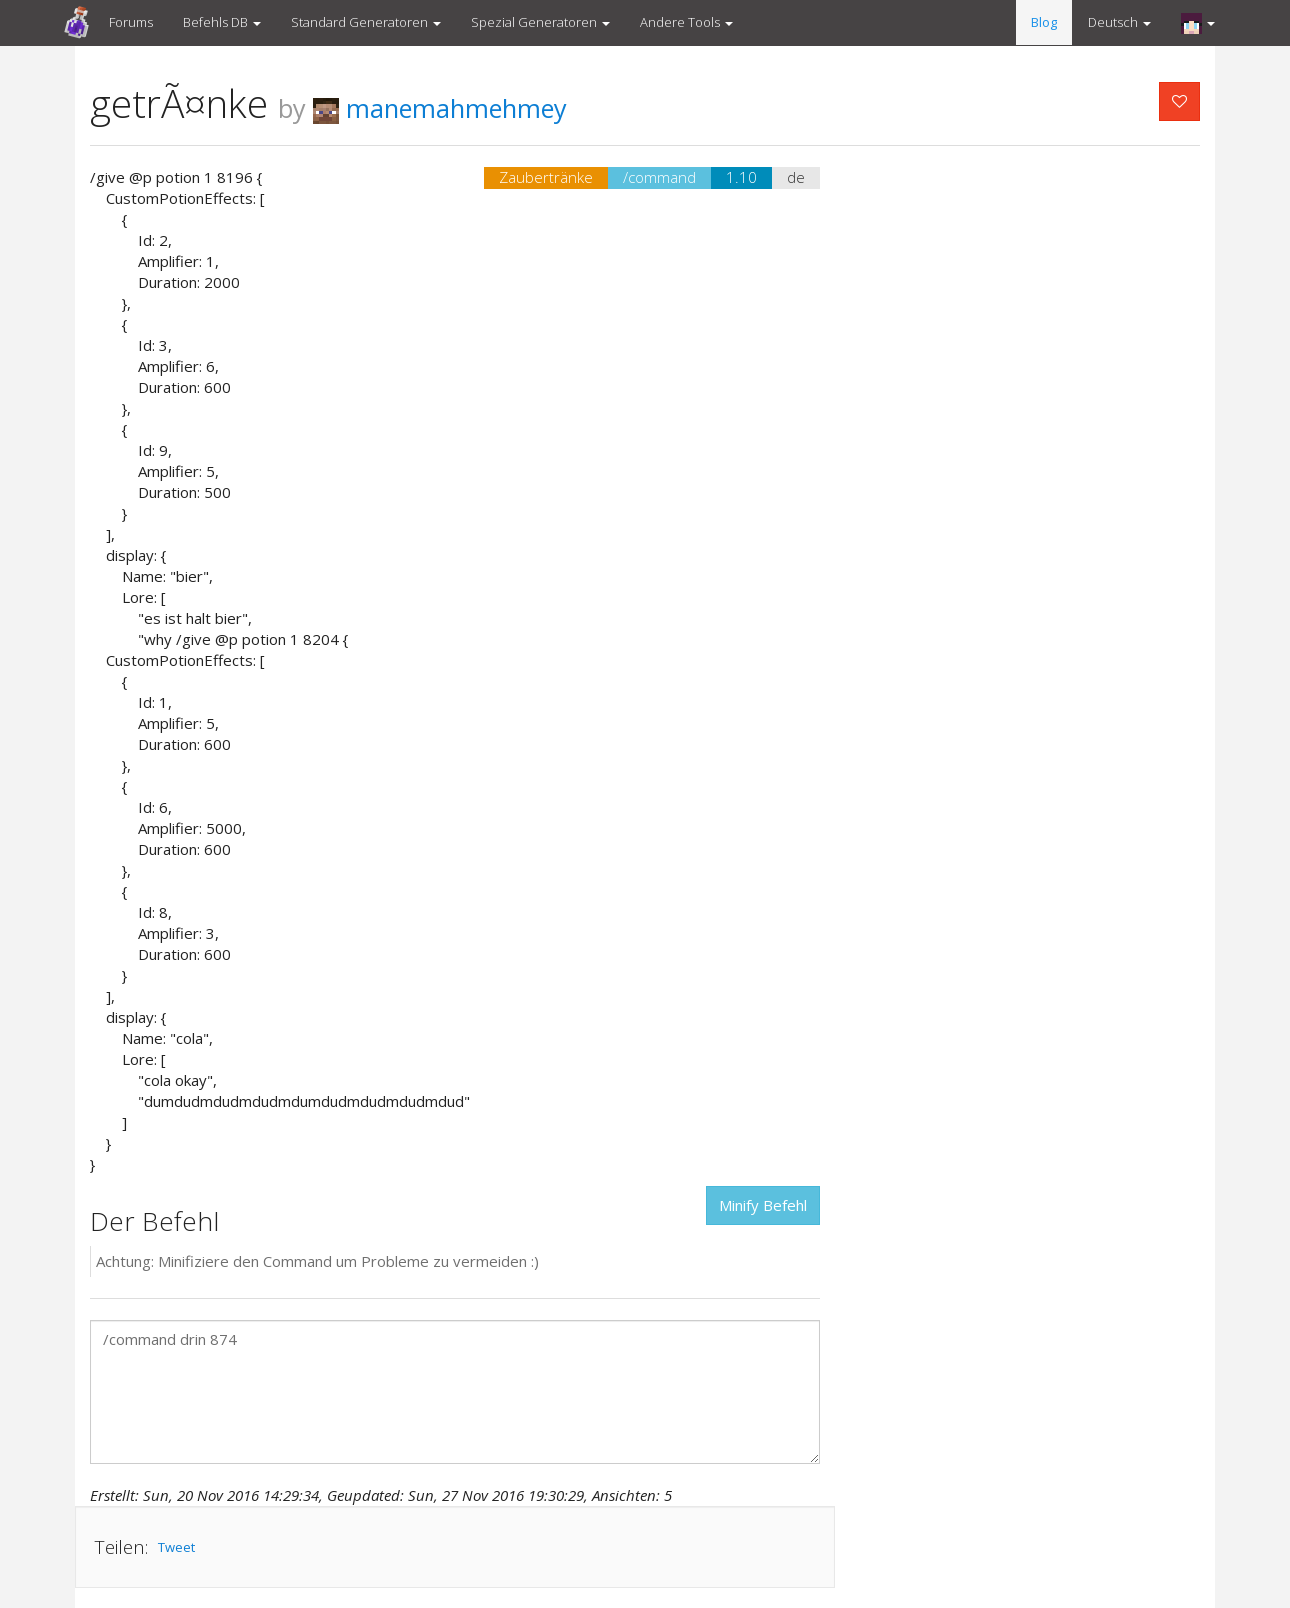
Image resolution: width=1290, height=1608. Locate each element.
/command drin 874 (455, 1392)
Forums (131, 22)
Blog (1044, 22)
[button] (1198, 23)
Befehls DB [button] (222, 22)
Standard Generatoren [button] (366, 22)
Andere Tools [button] (686, 22)
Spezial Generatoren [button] (540, 22)
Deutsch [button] (1119, 22)
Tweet (176, 1547)
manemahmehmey (440, 108)
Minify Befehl (763, 1205)
